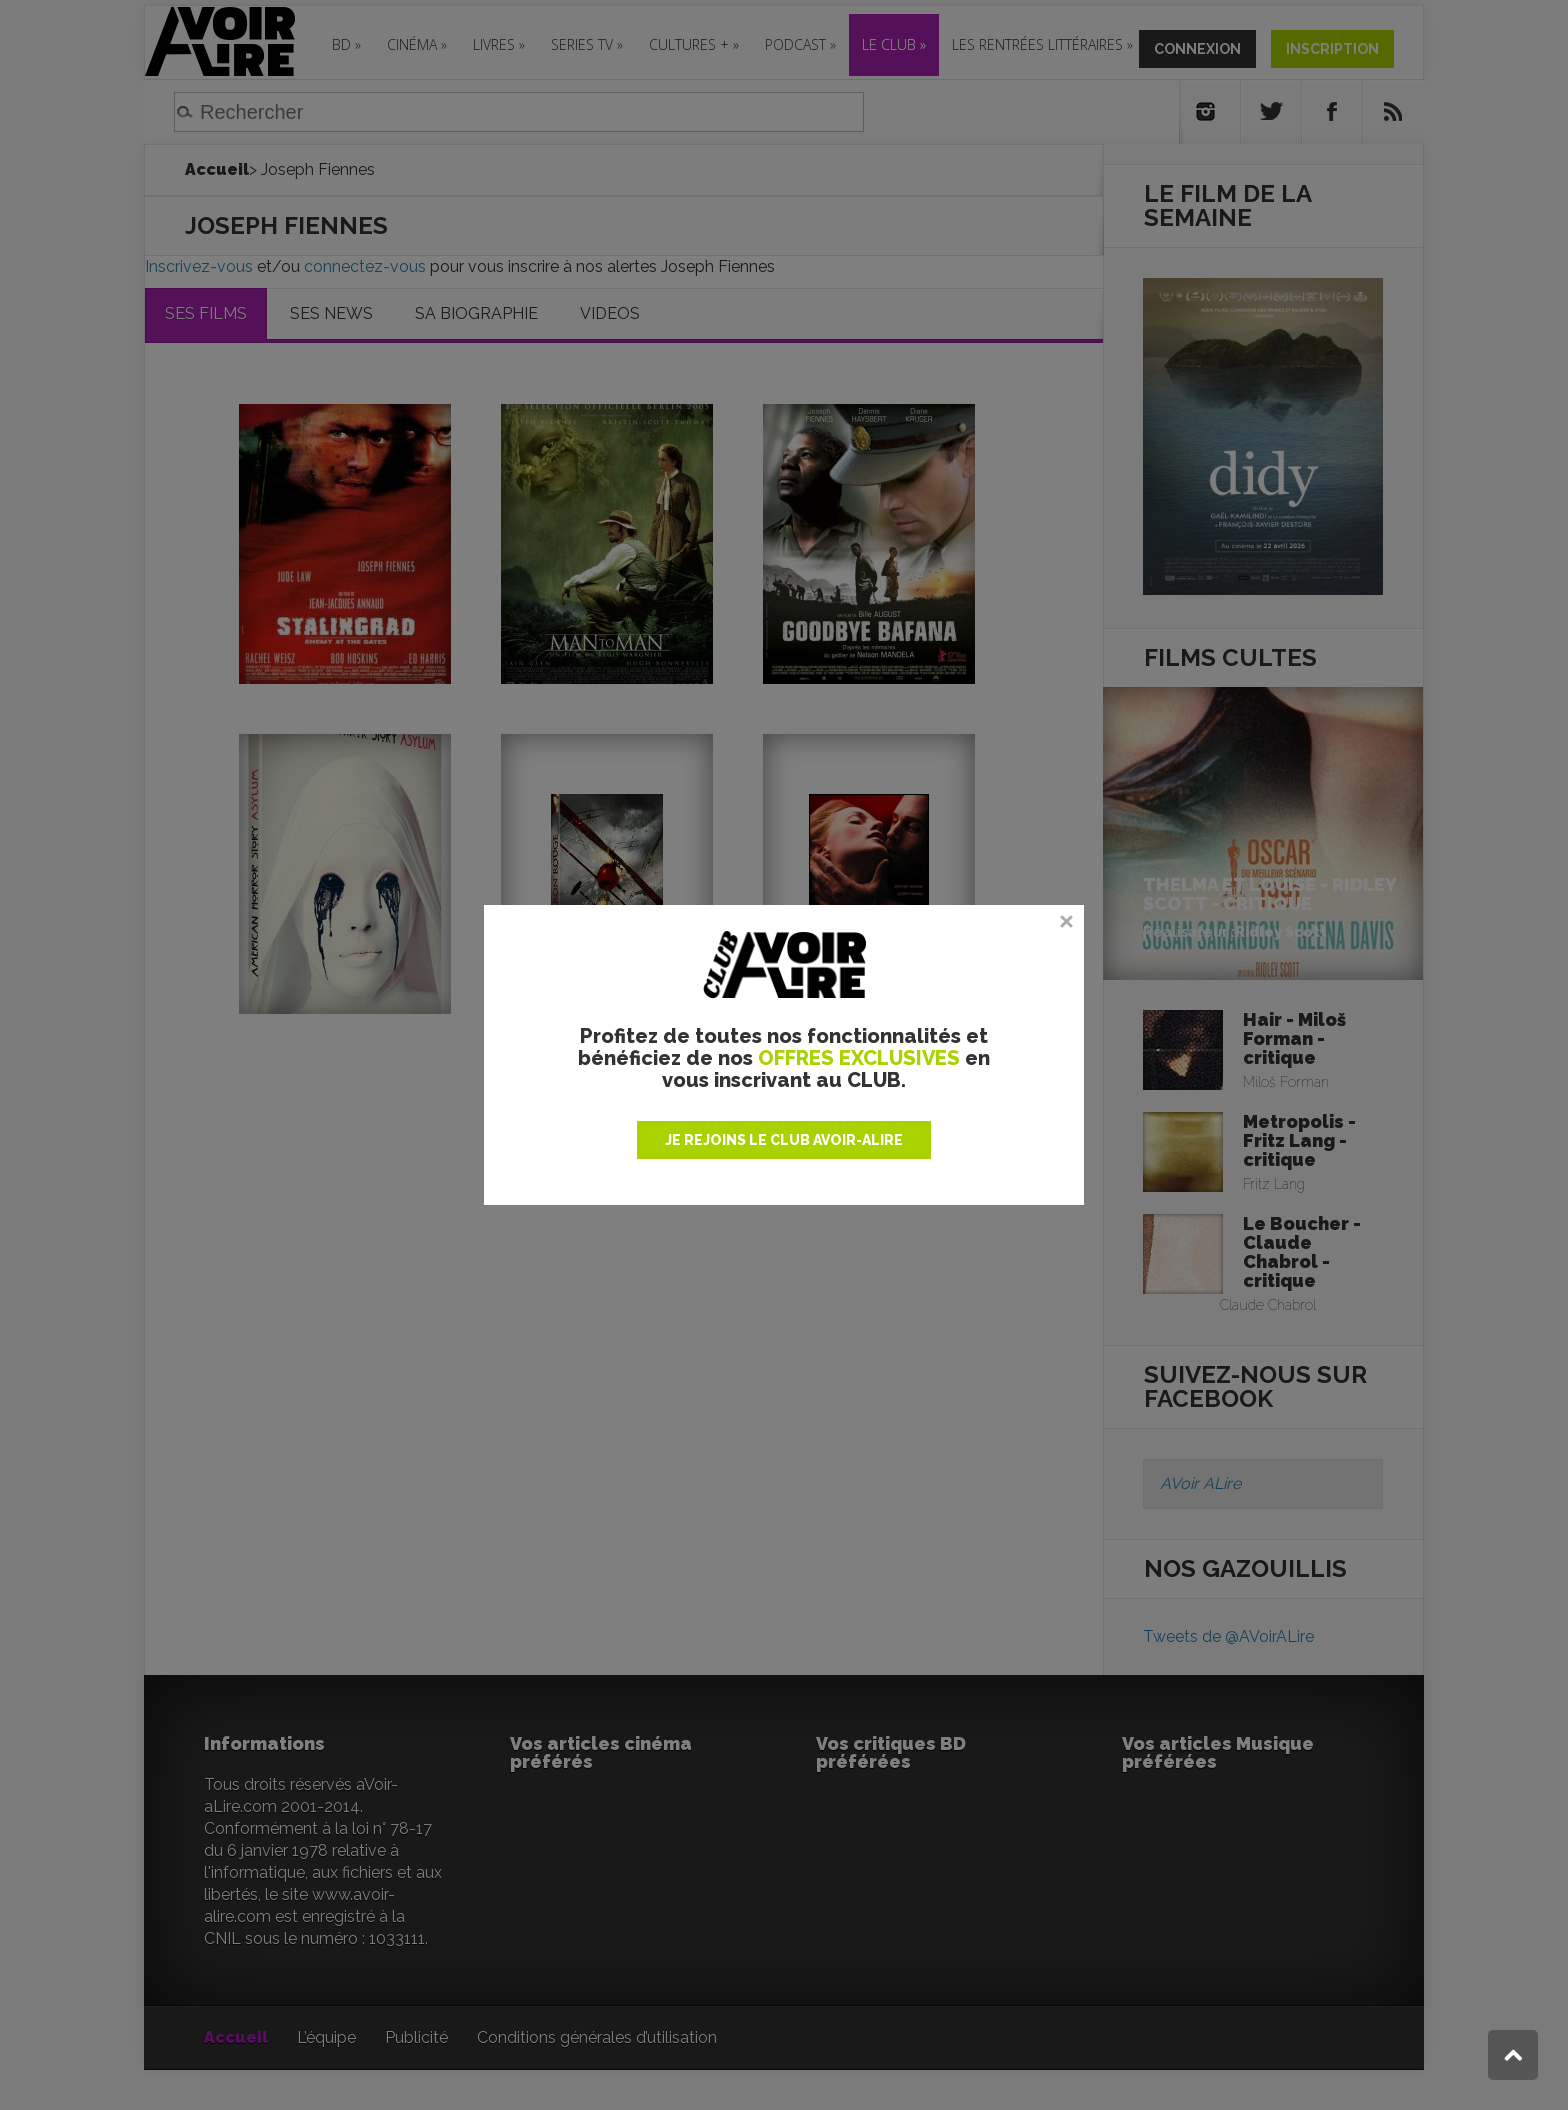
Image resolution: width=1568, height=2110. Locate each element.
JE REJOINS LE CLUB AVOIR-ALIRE (784, 1140)
